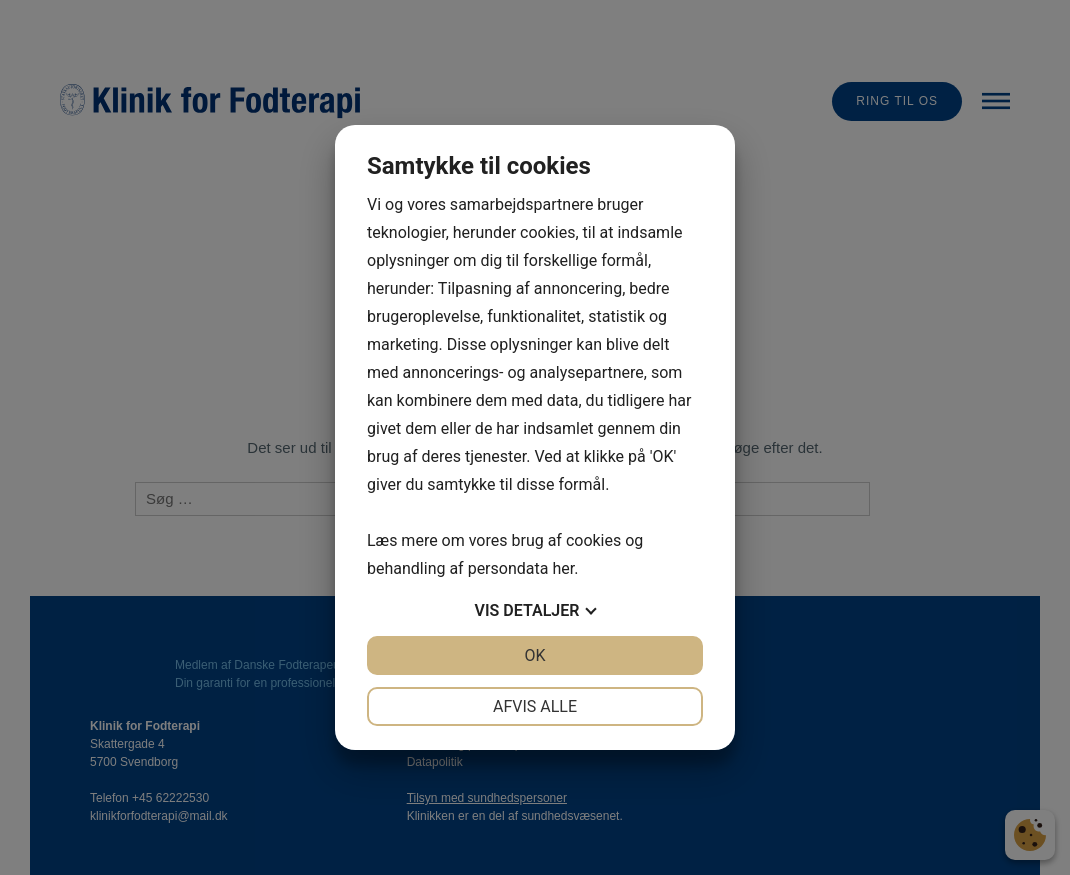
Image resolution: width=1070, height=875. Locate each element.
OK (534, 655)
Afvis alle (535, 706)
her (563, 568)
